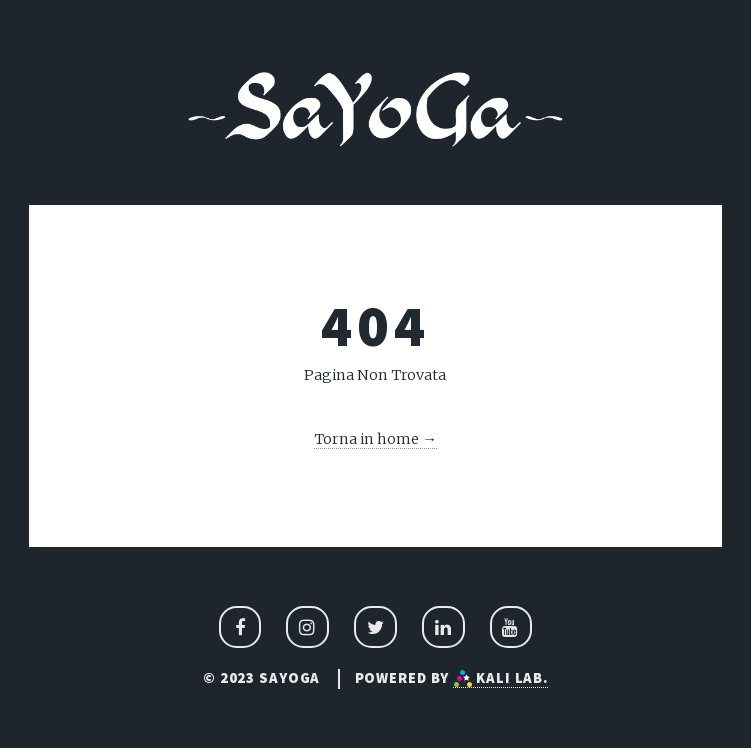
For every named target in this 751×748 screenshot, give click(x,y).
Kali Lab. (500, 678)
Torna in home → (375, 439)
